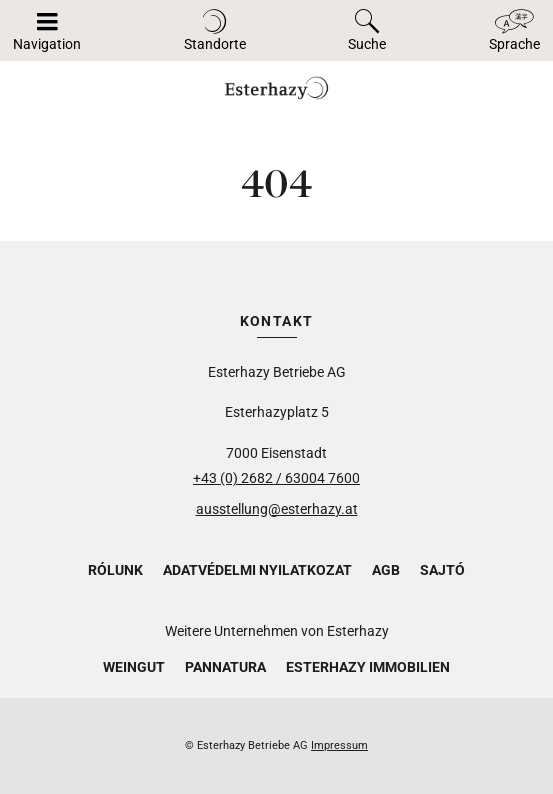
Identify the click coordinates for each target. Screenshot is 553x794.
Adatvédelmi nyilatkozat (257, 570)
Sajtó (442, 570)
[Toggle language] (514, 30)
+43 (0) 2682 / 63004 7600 (276, 478)
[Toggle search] (367, 30)
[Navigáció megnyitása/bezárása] (47, 30)
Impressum (339, 745)
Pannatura (225, 667)
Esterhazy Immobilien (368, 667)
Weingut (134, 667)
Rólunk (115, 570)
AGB (386, 570)
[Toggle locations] (215, 30)
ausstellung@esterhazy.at (277, 509)
